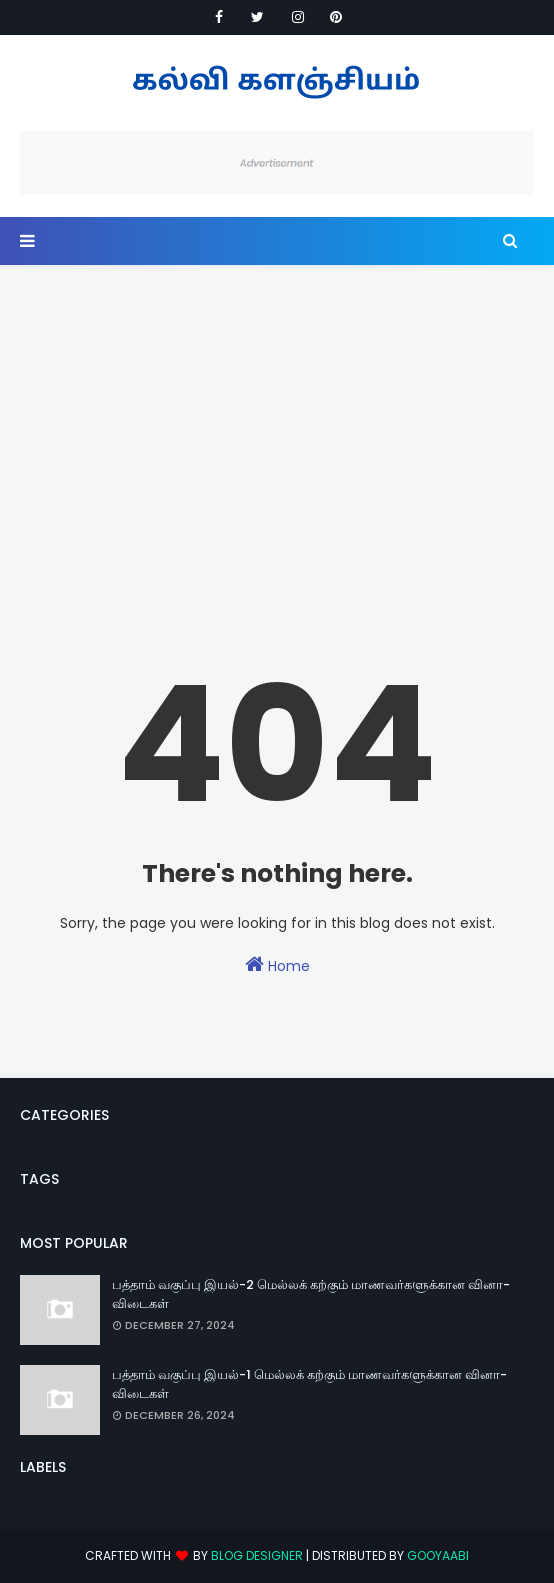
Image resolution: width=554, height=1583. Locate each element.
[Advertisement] (277, 415)
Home (277, 965)
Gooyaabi (438, 1555)
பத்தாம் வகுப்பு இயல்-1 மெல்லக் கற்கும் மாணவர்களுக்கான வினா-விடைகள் (309, 1384)
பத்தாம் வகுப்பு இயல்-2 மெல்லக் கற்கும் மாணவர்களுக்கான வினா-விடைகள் (311, 1294)
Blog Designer (257, 1555)
